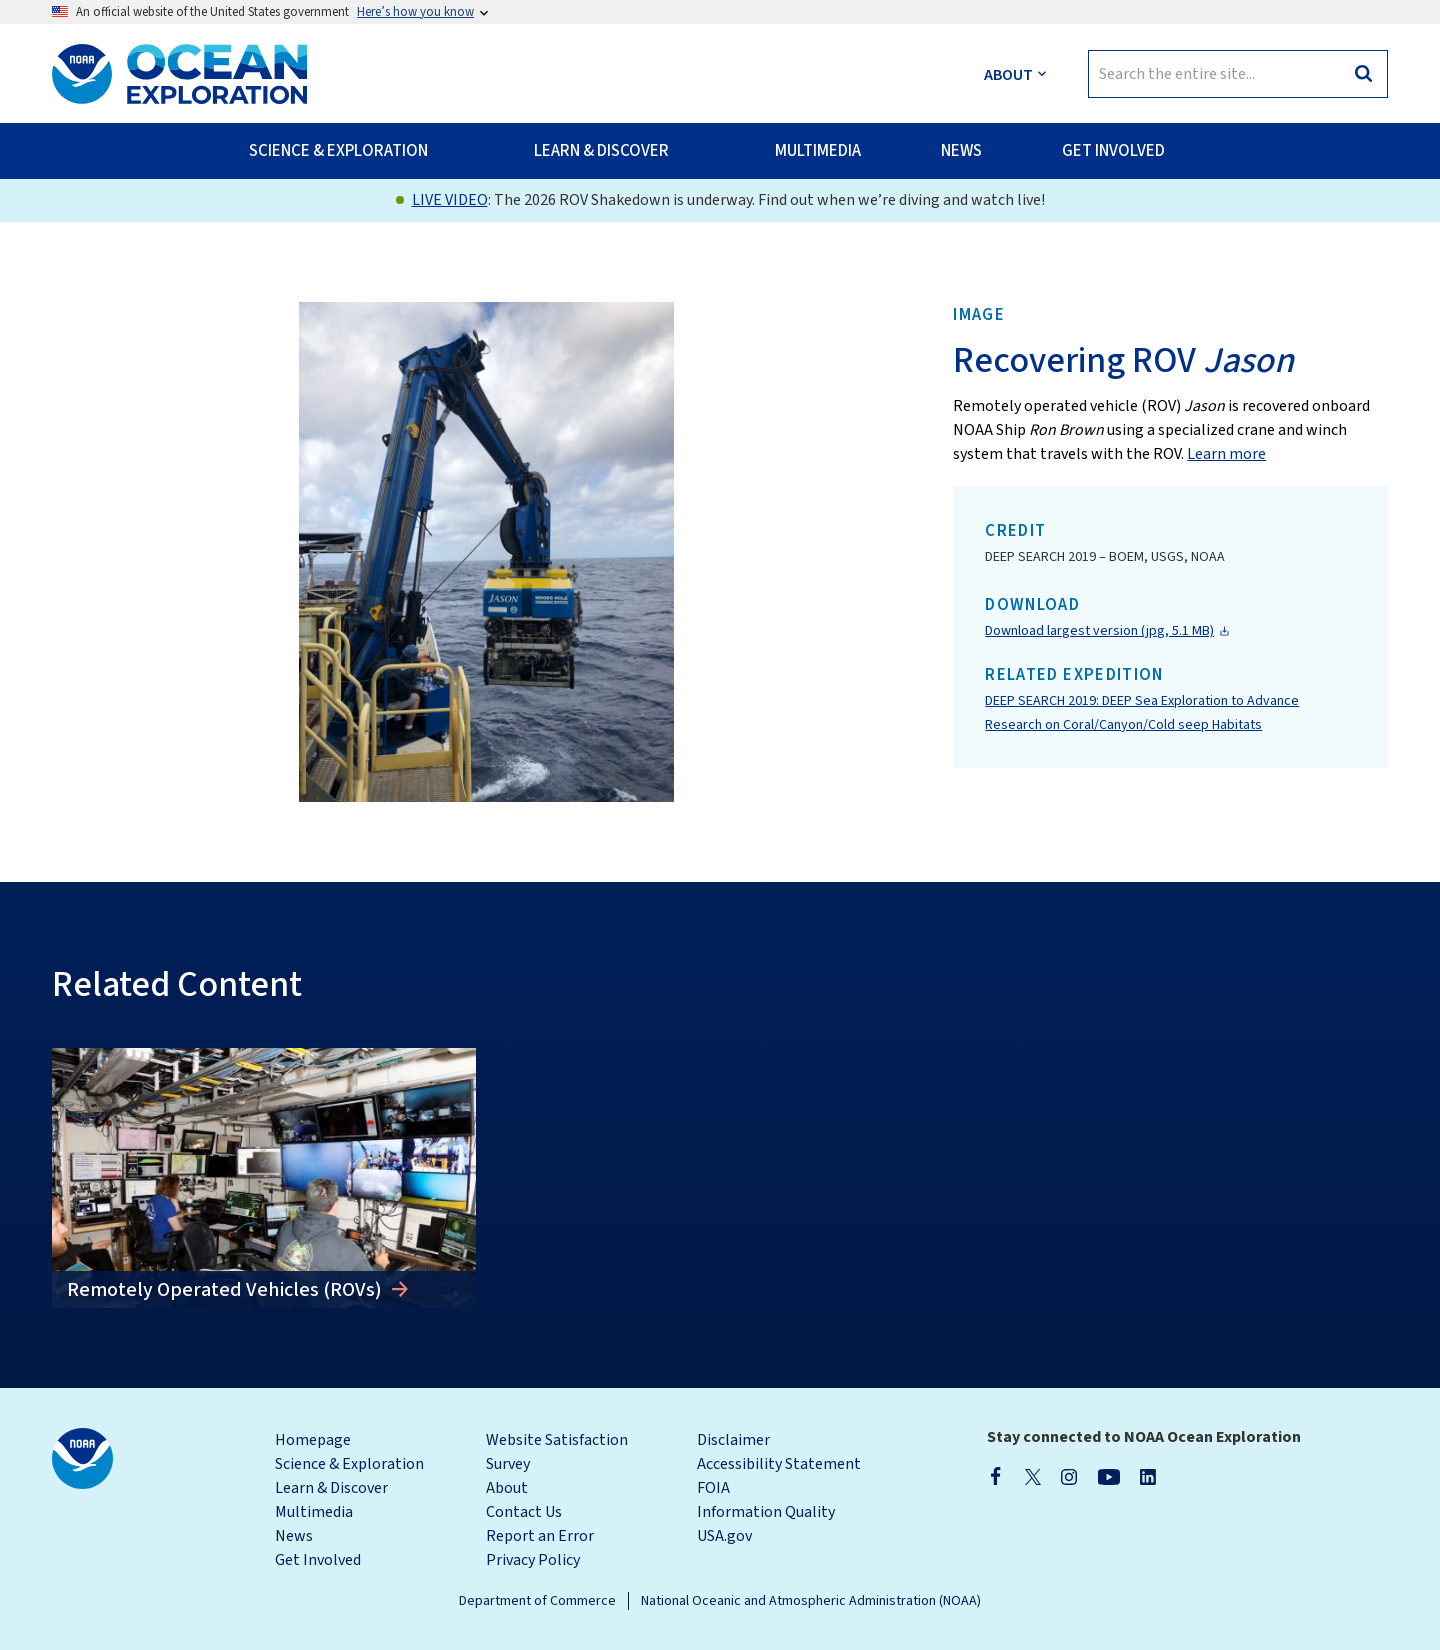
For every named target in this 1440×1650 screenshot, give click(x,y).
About (507, 1488)
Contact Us (524, 1512)
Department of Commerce (537, 1601)
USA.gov (724, 1536)
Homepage (313, 1440)
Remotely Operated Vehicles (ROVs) (226, 1290)
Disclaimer (733, 1440)
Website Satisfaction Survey (557, 1452)
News (294, 1536)
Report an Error (540, 1536)
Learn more (1226, 454)
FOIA (713, 1488)
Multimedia (314, 1512)
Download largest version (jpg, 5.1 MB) (1099, 631)
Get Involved (318, 1560)
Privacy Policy (533, 1560)
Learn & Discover (331, 1488)
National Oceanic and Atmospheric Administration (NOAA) (811, 1601)
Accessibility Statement (779, 1464)
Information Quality (766, 1512)
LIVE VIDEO (450, 200)
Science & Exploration (349, 1464)
